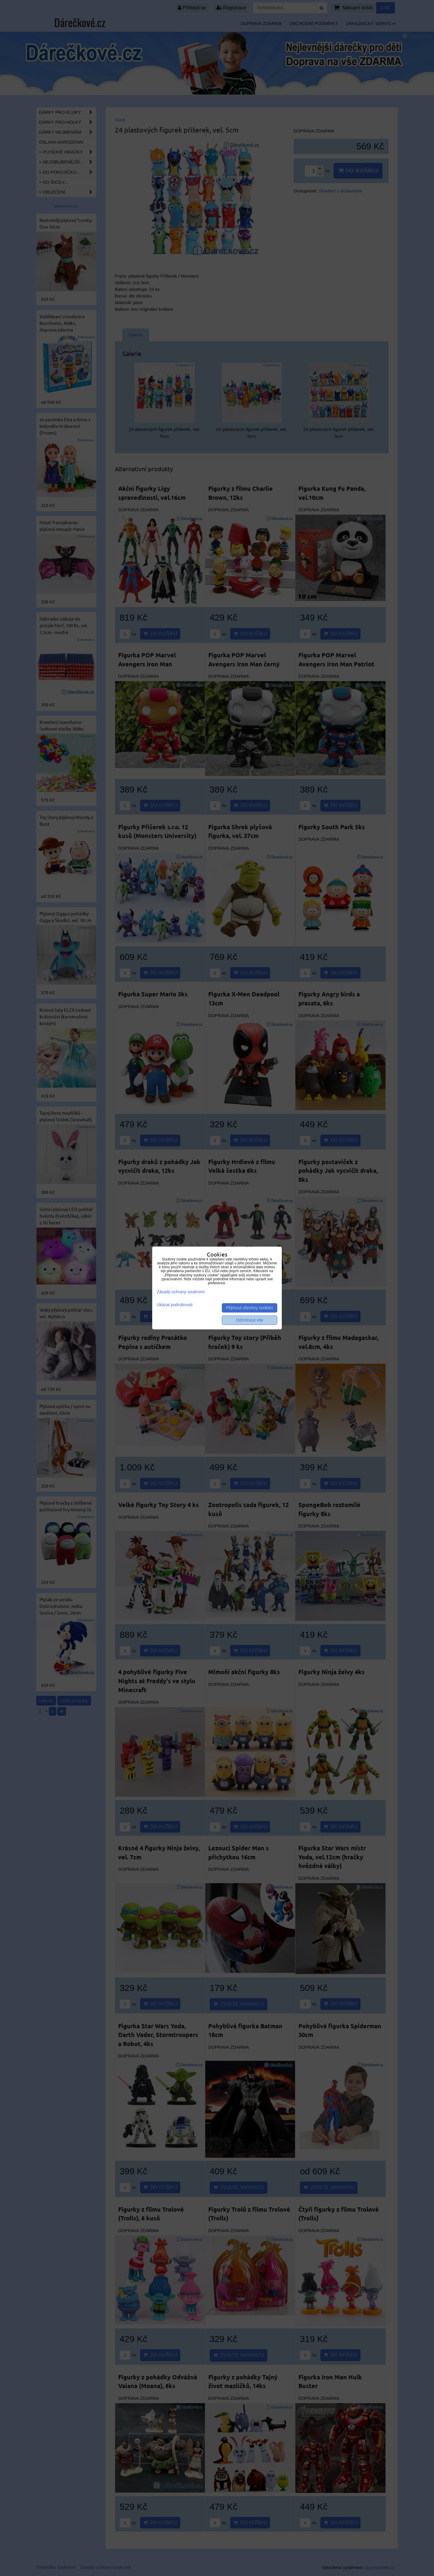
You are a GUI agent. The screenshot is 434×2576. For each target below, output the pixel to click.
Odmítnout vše (249, 1320)
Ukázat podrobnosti (175, 1305)
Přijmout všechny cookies (249, 1308)
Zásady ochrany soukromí (181, 1292)
